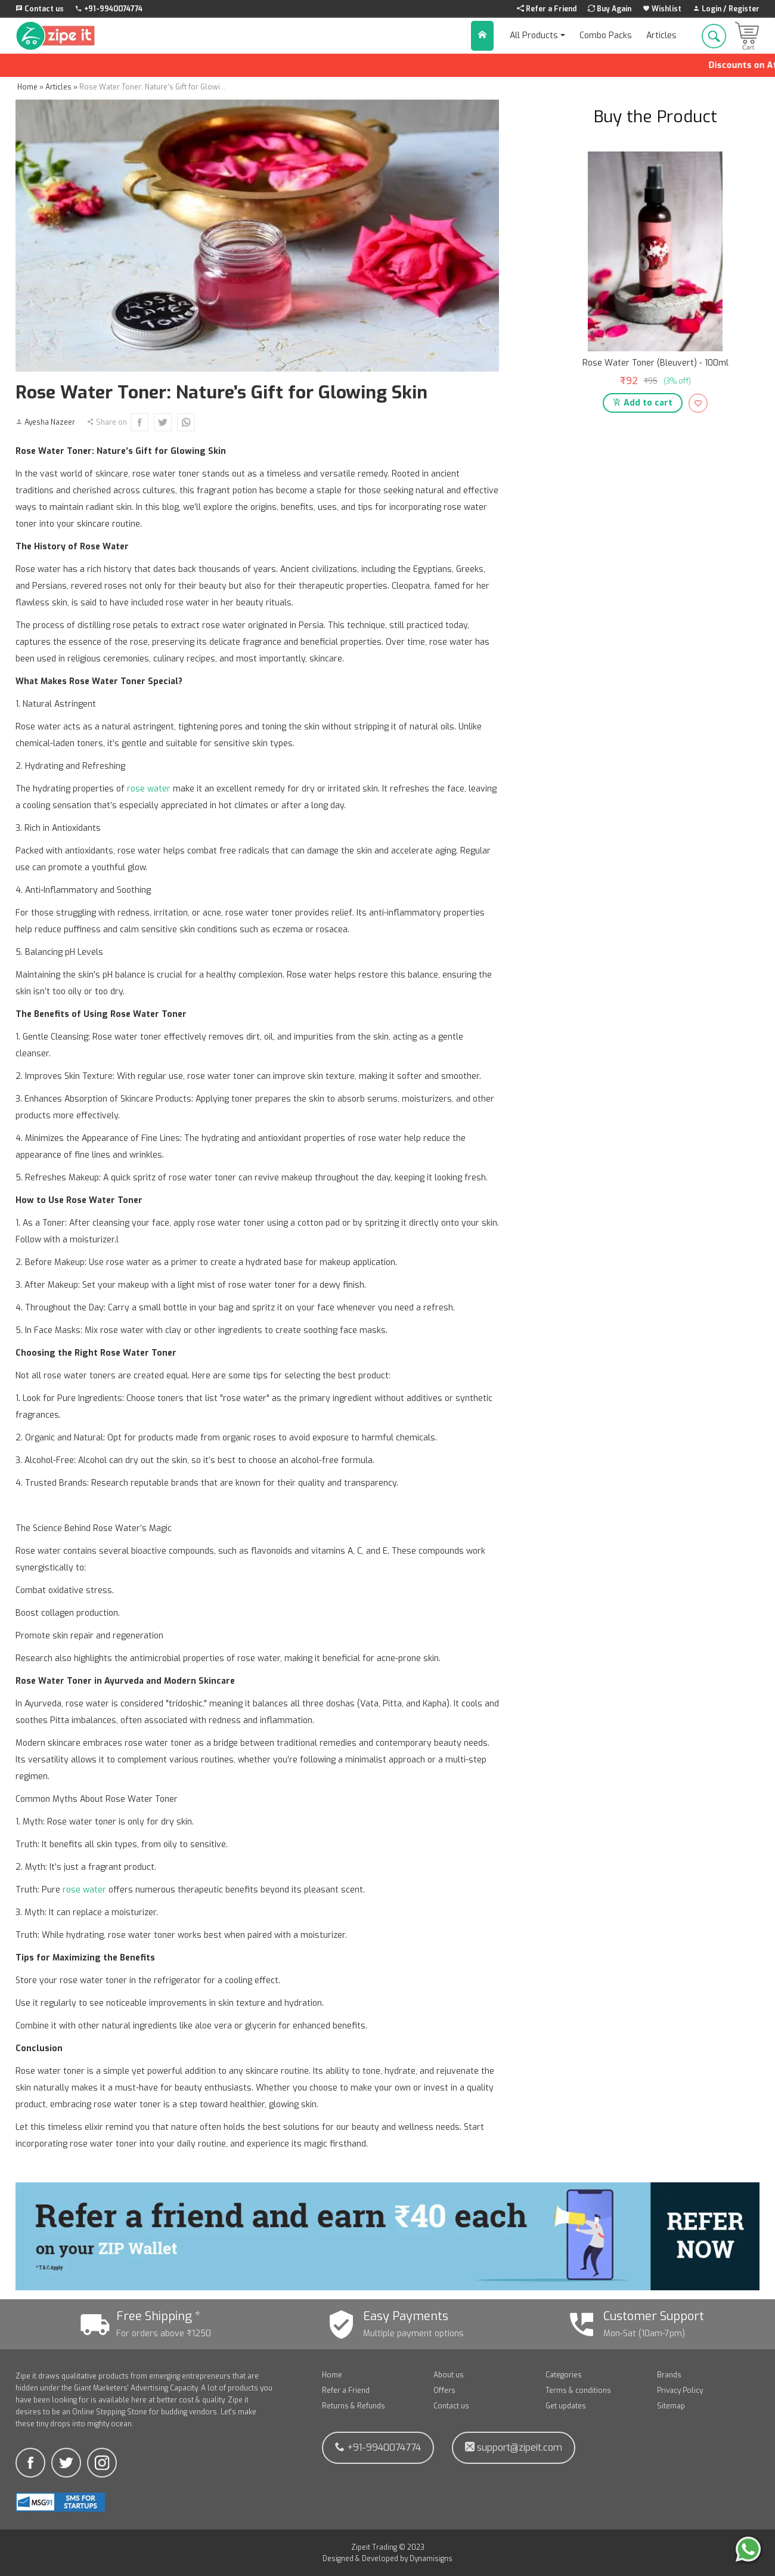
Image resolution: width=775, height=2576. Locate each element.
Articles (661, 35)
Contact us (451, 2406)
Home (332, 2375)
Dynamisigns (431, 2558)
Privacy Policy (680, 2390)
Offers (444, 2390)
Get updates (565, 2406)
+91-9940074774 (378, 2447)
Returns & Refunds (353, 2406)
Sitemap (671, 2406)
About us (448, 2375)
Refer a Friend (346, 2390)
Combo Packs (605, 35)
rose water (148, 788)
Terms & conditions (578, 2390)
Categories (563, 2375)
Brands (669, 2375)
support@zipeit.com (513, 2447)
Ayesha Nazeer (49, 422)
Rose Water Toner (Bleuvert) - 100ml (655, 363)
